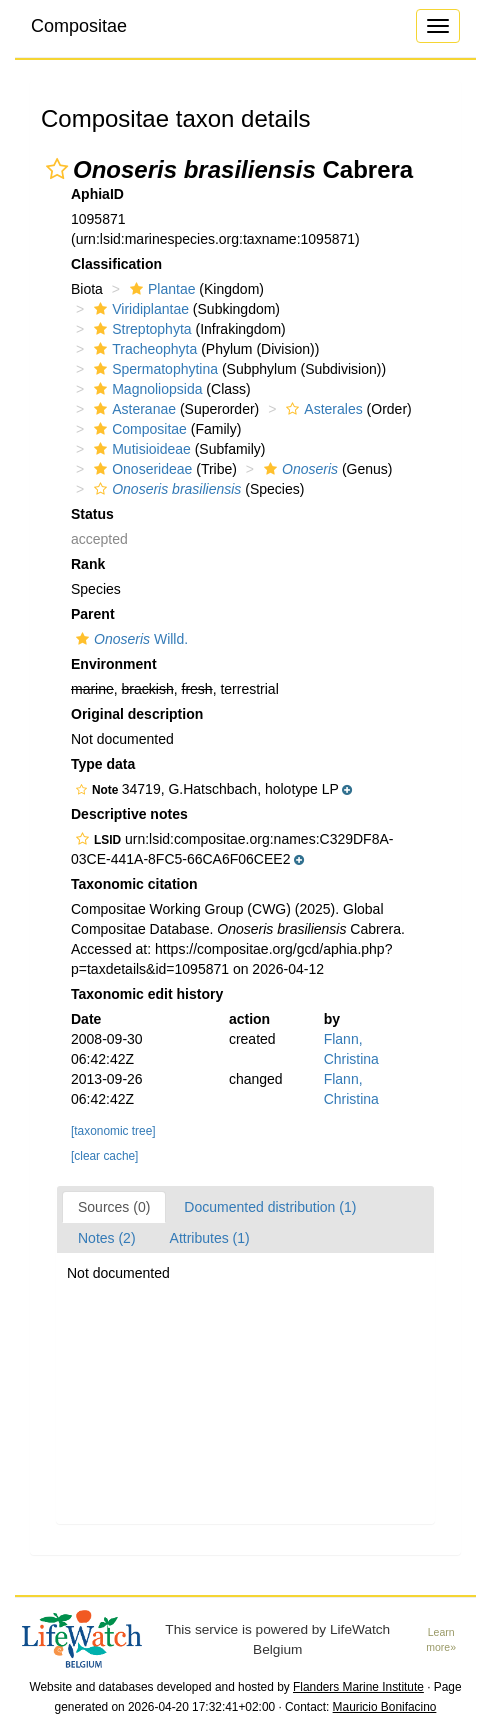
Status (92, 514)
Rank (88, 564)
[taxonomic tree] (113, 1131)
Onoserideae (140, 469)
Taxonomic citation (134, 884)
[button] (57, 169)
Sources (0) (114, 1207)
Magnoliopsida (145, 389)
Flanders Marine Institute (358, 1687)
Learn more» (441, 1639)
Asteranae (132, 409)
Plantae (160, 289)
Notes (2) (107, 1238)
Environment (114, 664)
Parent (93, 614)
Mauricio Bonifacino (385, 1707)
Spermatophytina (153, 369)
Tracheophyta (143, 349)
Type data (103, 764)
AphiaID (97, 194)
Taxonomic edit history (147, 994)
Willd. (129, 639)
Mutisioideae (140, 449)
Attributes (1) (210, 1238)
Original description (137, 714)
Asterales (321, 409)
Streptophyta (140, 329)
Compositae (79, 26)
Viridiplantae (139, 309)
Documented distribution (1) (270, 1207)
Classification (116, 264)
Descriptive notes (129, 814)
